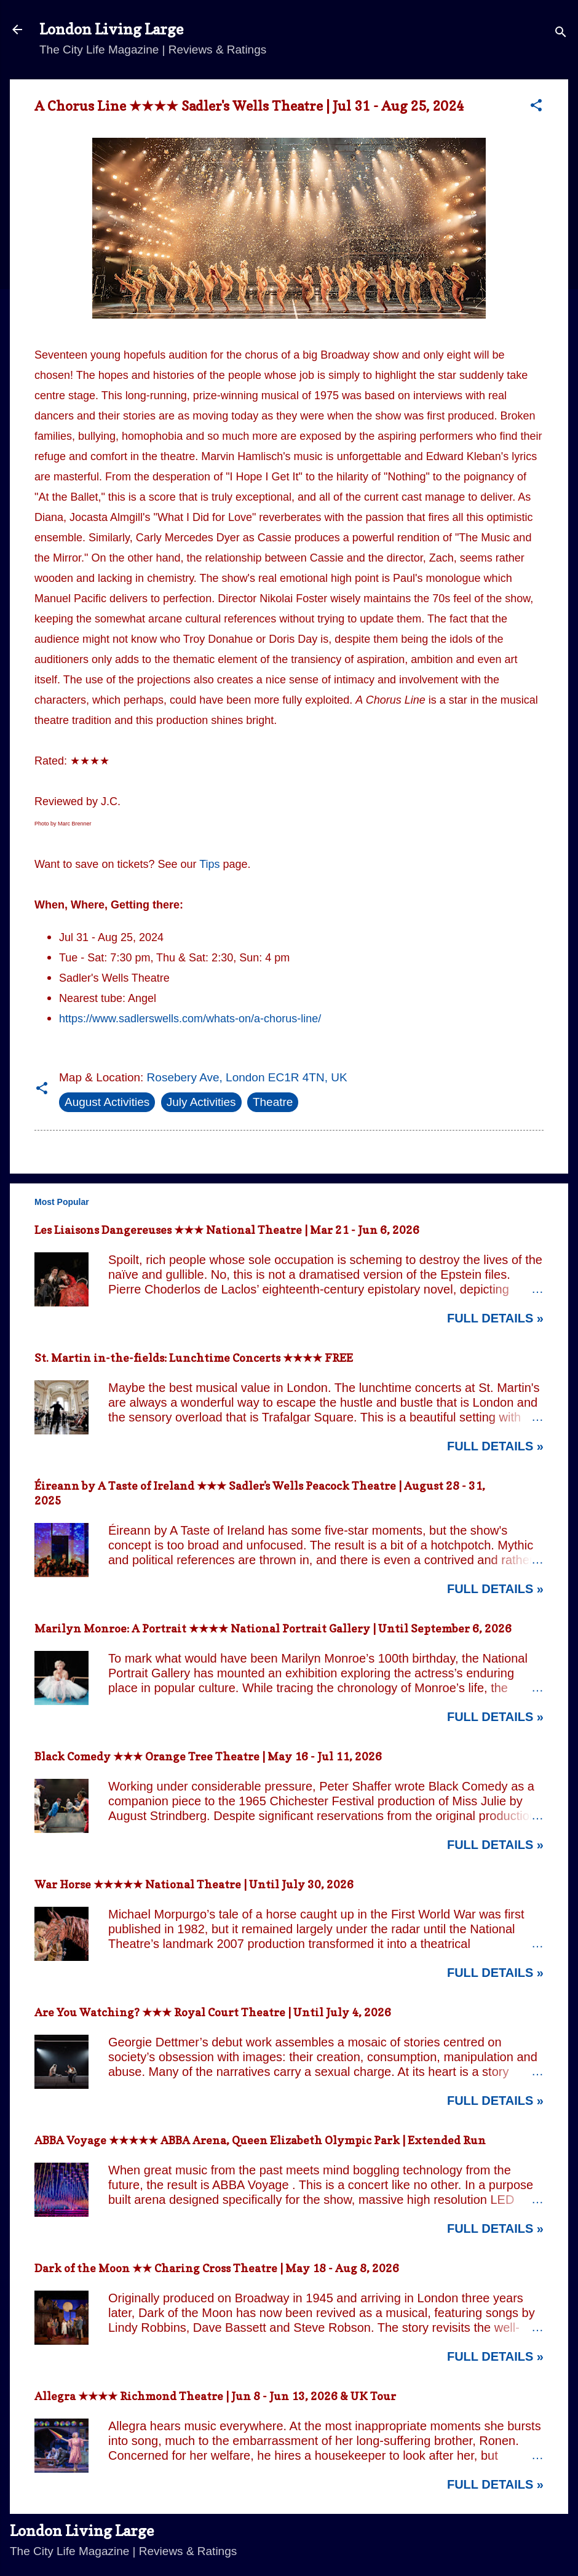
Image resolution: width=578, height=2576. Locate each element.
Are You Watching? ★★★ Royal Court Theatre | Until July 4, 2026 (212, 2012)
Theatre (273, 1101)
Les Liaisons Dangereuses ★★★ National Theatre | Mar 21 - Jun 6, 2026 (226, 1229)
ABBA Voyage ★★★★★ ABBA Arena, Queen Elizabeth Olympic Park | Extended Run (260, 2140)
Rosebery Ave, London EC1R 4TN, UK (247, 1077)
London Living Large (111, 29)
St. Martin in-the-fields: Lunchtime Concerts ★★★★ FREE (193, 1357)
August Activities (107, 1101)
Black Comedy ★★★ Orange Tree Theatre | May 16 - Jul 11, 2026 (208, 1756)
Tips (209, 864)
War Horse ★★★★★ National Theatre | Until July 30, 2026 (194, 1884)
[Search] (560, 33)
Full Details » (495, 1318)
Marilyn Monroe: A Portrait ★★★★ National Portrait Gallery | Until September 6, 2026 (273, 1628)
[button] (536, 107)
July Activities (201, 1101)
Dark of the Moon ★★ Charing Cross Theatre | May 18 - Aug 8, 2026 (216, 2268)
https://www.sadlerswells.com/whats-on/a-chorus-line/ (190, 1018)
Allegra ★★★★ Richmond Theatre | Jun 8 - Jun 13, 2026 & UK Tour (215, 2396)
